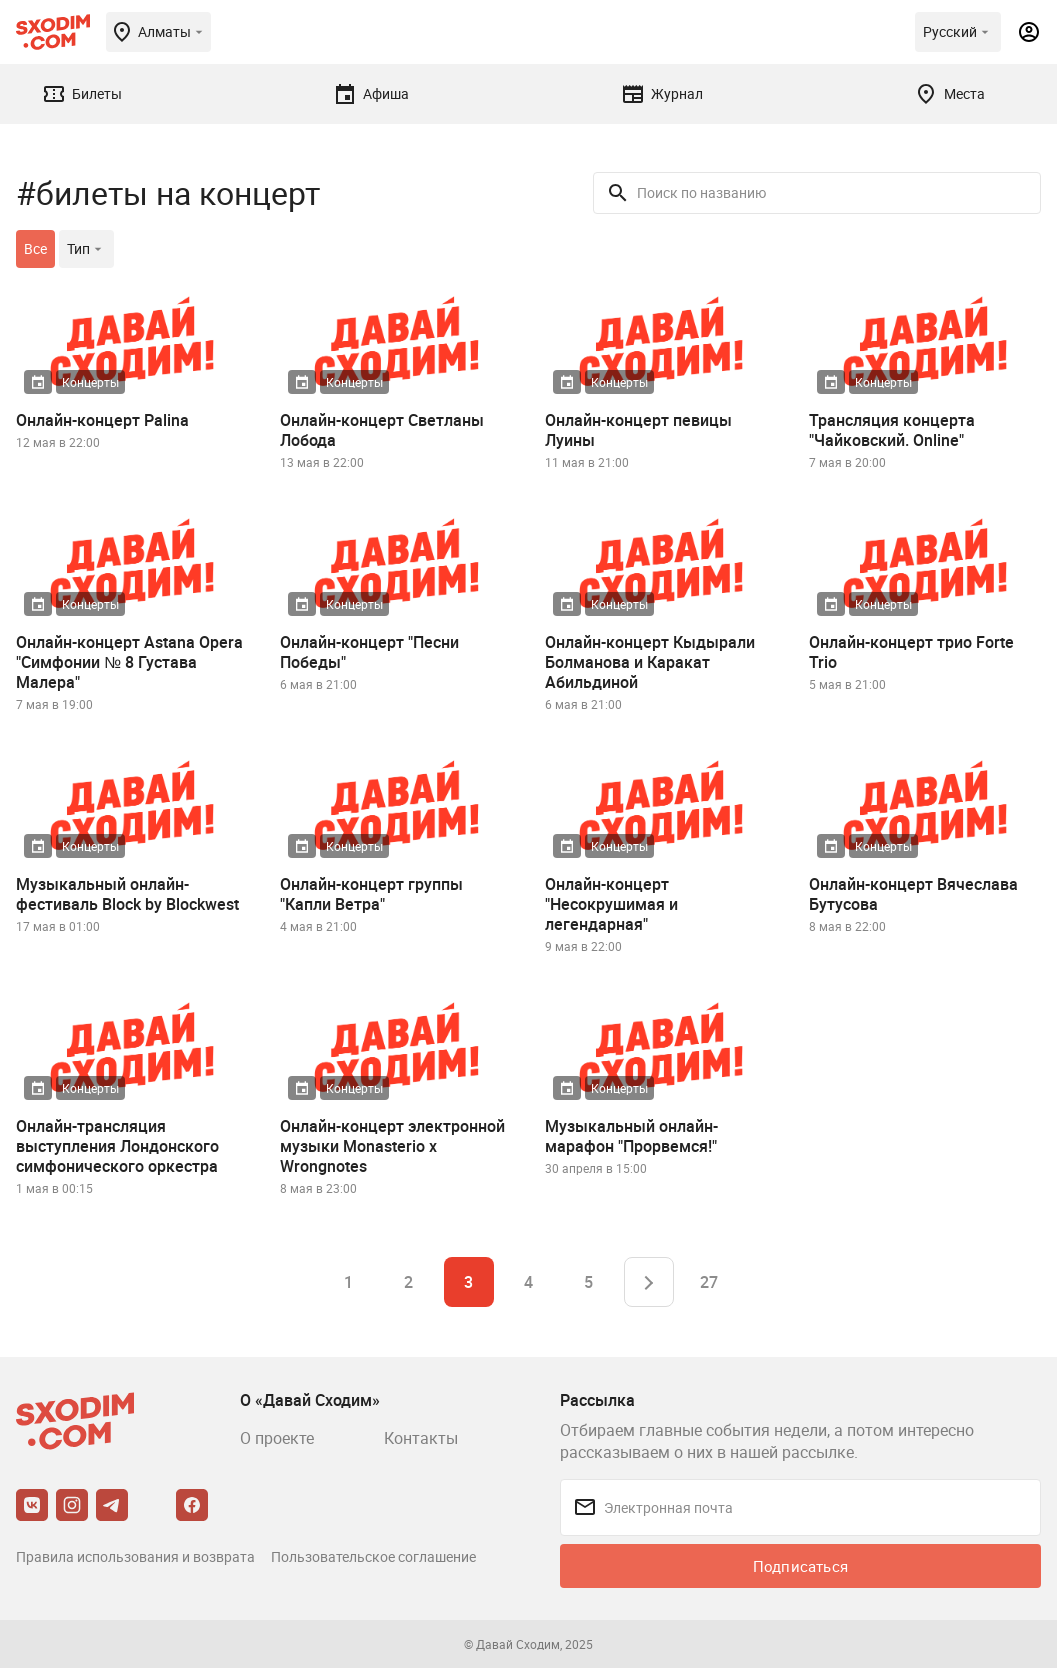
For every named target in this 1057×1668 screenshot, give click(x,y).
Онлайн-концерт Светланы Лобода (382, 430)
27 (709, 1282)
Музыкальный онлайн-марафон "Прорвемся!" (631, 1136)
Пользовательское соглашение (373, 1556)
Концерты (90, 382)
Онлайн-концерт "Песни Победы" (369, 652)
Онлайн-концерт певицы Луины (638, 430)
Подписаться (800, 1566)
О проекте (277, 1438)
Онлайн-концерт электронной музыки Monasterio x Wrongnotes (392, 1146)
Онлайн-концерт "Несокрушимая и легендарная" (611, 904)
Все (35, 248)
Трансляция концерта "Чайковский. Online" (892, 430)
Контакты (421, 1438)
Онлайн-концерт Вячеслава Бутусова (913, 894)
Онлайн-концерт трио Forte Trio (911, 652)
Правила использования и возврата (135, 1556)
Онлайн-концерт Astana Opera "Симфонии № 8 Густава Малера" (129, 662)
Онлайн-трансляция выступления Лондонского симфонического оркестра (117, 1146)
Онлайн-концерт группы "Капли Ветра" (371, 894)
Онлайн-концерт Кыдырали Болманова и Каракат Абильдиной (650, 662)
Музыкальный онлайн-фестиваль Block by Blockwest (127, 894)
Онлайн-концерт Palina (102, 420)
